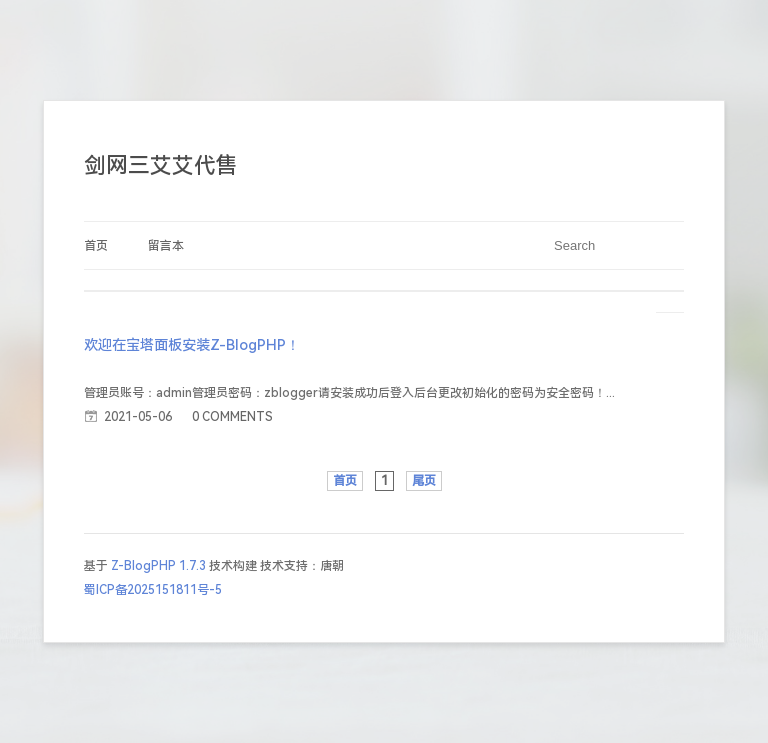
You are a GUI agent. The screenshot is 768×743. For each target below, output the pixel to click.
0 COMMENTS (232, 417)
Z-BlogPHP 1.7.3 (158, 566)
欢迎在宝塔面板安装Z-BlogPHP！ (192, 345)
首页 (96, 246)
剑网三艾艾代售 (161, 165)
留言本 (166, 246)
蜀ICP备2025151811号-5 (153, 590)
